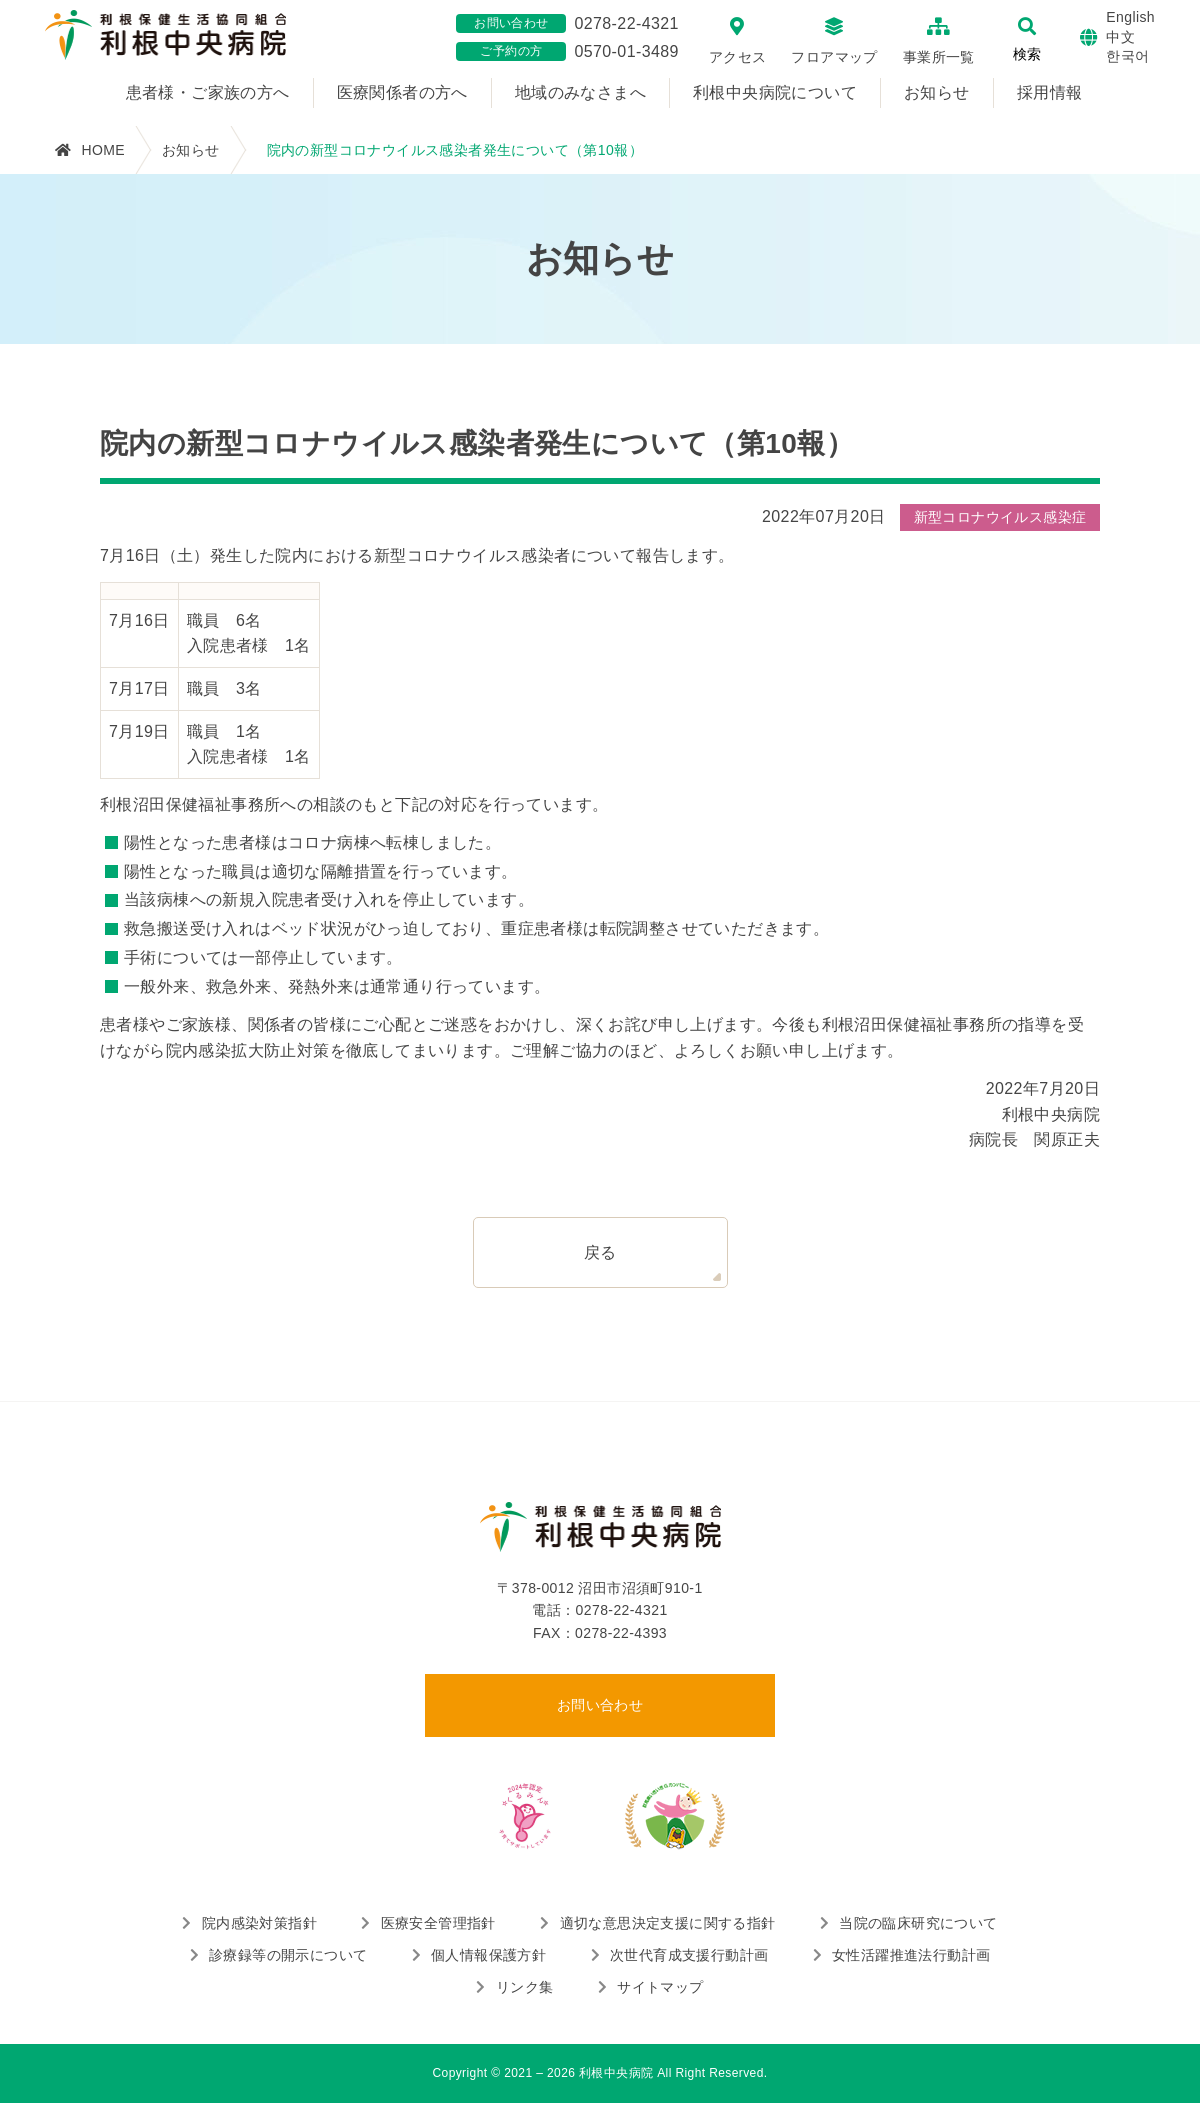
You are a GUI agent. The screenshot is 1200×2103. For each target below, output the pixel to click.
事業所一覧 (939, 57)
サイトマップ (660, 1987)
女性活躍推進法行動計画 (911, 1955)
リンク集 (525, 1987)
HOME (103, 150)
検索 (1027, 54)
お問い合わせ (600, 1705)
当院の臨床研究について (918, 1923)
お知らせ (937, 92)
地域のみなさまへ (580, 92)
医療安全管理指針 (438, 1923)
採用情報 (1050, 92)
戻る (600, 1252)
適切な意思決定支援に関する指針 (668, 1923)
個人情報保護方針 (488, 1955)
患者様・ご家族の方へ (208, 92)
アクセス (738, 57)
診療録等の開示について (288, 1955)
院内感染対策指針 (259, 1923)
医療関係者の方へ (402, 92)
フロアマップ (834, 57)
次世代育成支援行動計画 (689, 1955)
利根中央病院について (775, 92)
